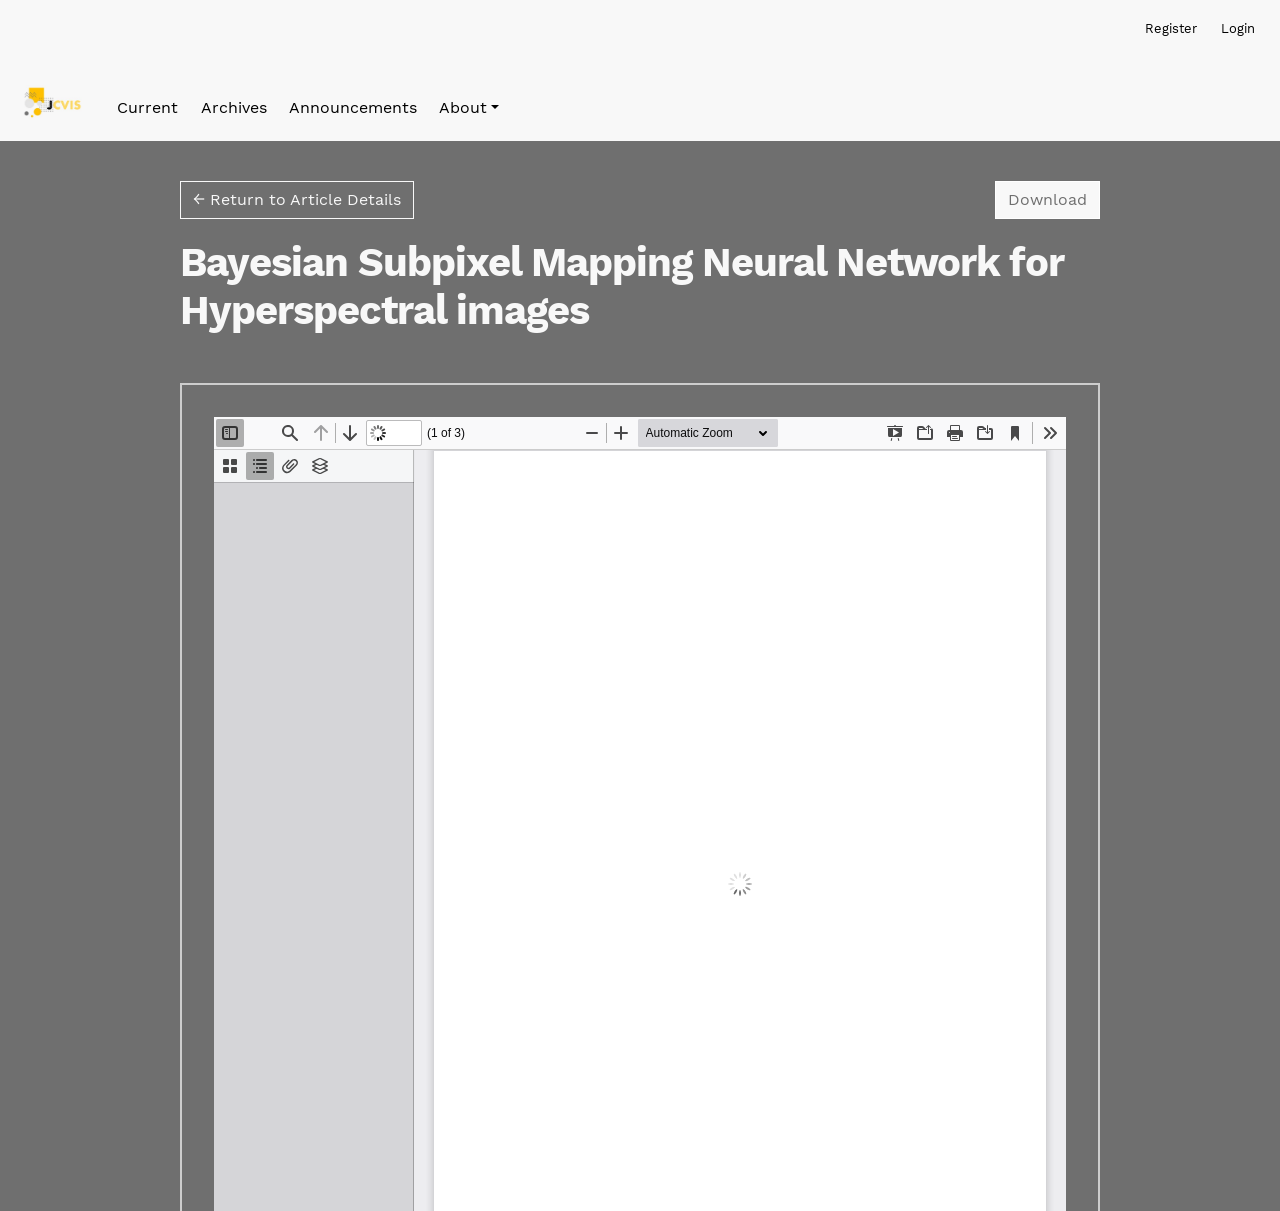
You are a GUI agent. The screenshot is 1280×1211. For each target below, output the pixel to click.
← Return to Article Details (297, 199)
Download (1054, 198)
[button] (469, 108)
